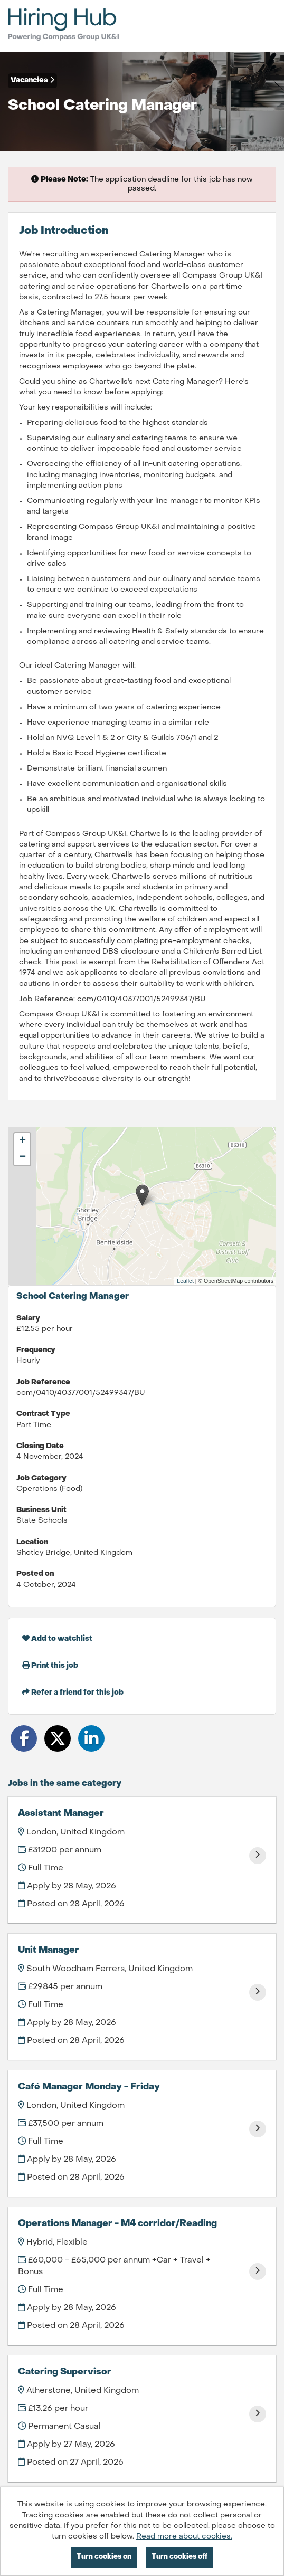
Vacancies (32, 80)
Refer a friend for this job (73, 1692)
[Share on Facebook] (24, 1738)
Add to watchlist (57, 1638)
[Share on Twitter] (57, 1738)
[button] (142, 1195)
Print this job (50, 1665)
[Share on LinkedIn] (91, 1738)
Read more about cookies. (184, 2536)
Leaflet (185, 1281)
